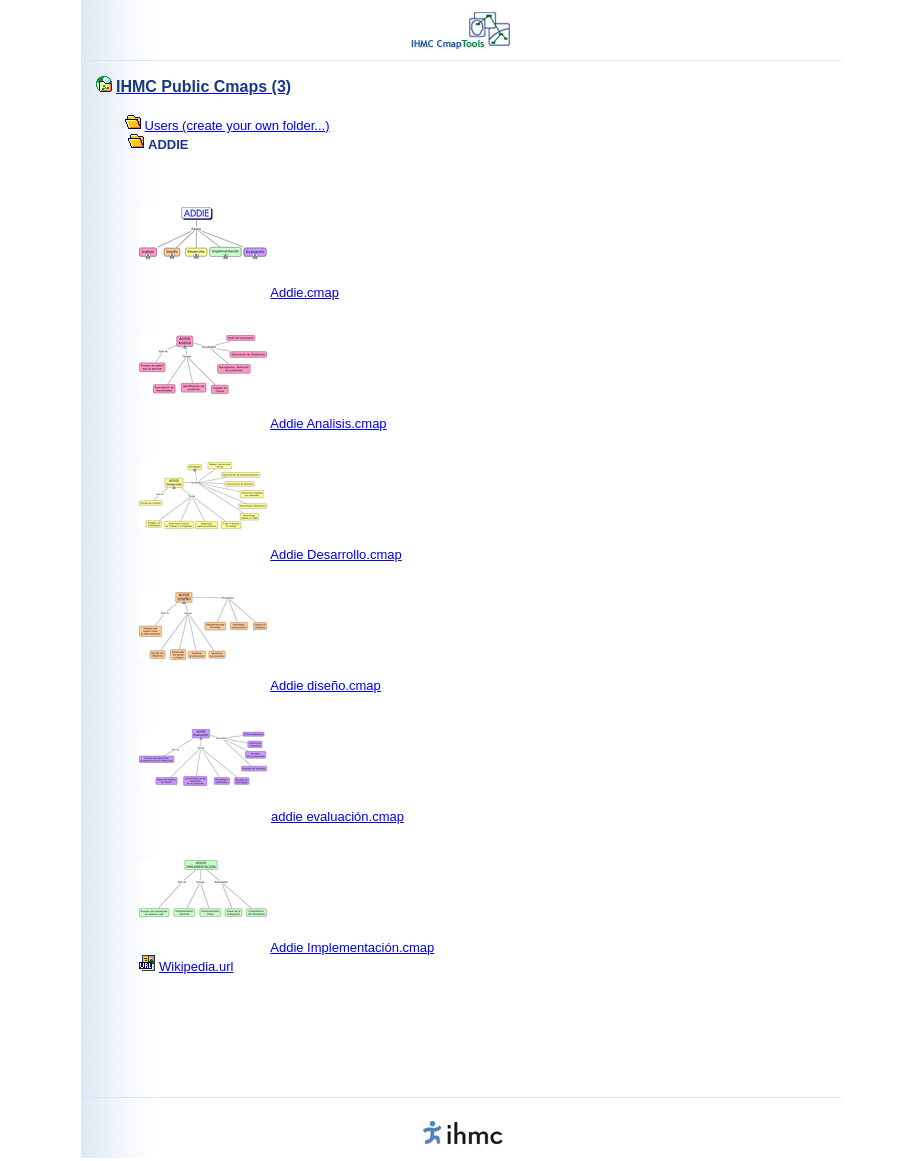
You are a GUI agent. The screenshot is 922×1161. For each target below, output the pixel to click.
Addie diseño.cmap (325, 685)
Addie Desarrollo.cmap (336, 554)
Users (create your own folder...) (237, 125)
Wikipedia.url (196, 966)
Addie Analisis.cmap (328, 423)
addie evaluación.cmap (337, 816)
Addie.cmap (304, 292)
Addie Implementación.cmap (352, 947)
